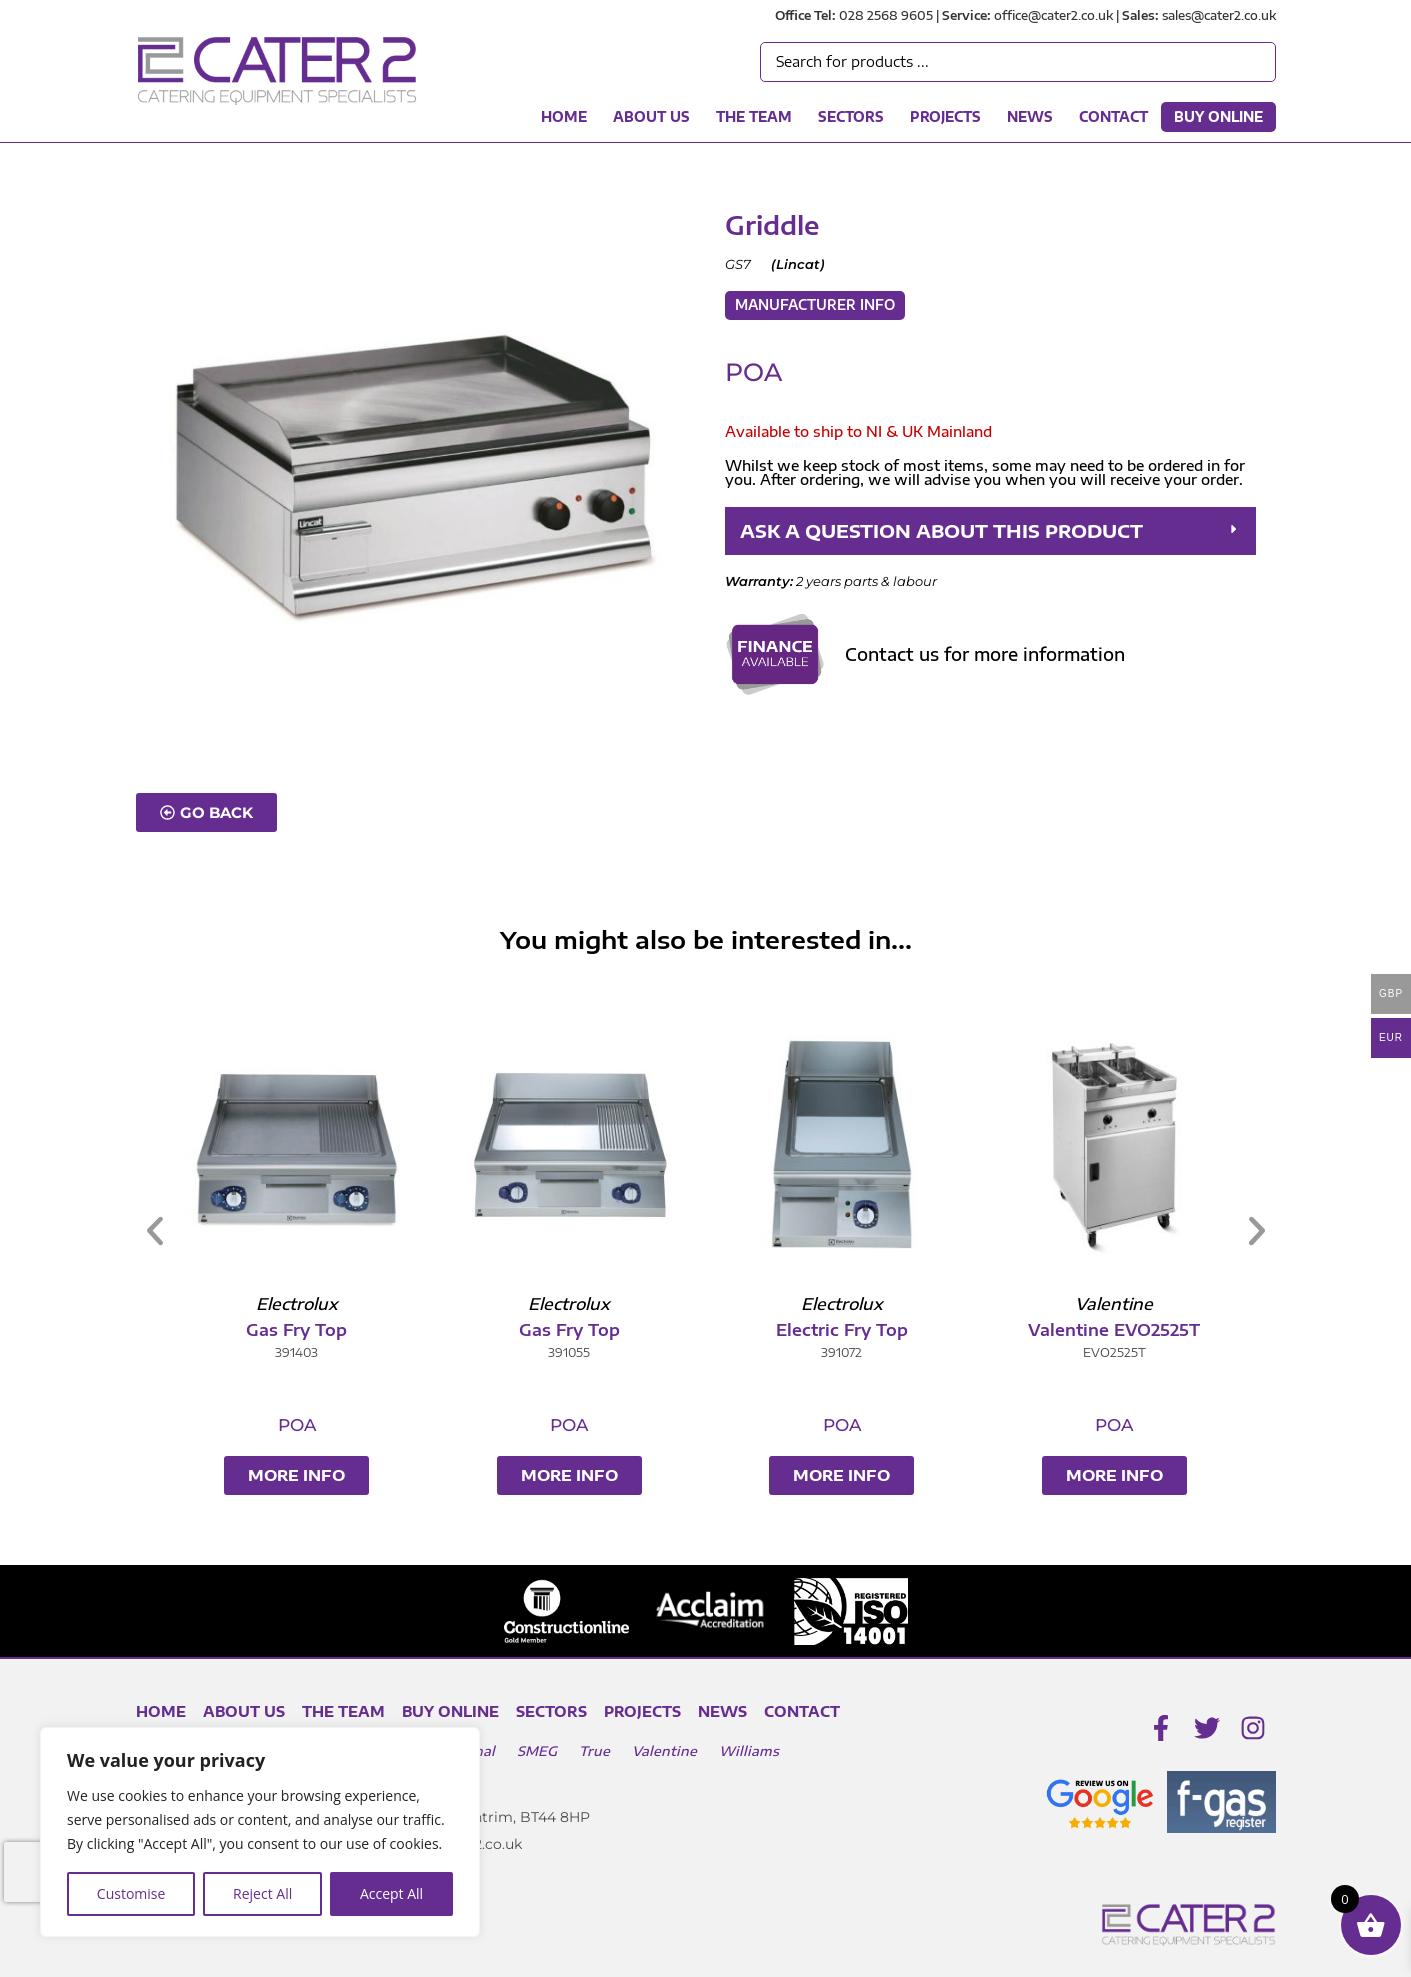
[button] (990, 531)
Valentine (664, 1751)
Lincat (798, 264)
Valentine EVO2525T (1123, 1330)
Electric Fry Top (851, 1330)
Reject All (262, 1893)
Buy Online (1218, 117)
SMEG (537, 1751)
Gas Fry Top (305, 1330)
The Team (754, 117)
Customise (131, 1893)
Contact (1113, 117)
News (1030, 117)
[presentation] (39, 1872)
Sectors (851, 117)
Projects (945, 117)
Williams (749, 1751)
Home (564, 117)
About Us (651, 117)
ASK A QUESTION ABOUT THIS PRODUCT (941, 530)
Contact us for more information (985, 654)
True (594, 1751)
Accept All (391, 1893)
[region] (260, 1832)
